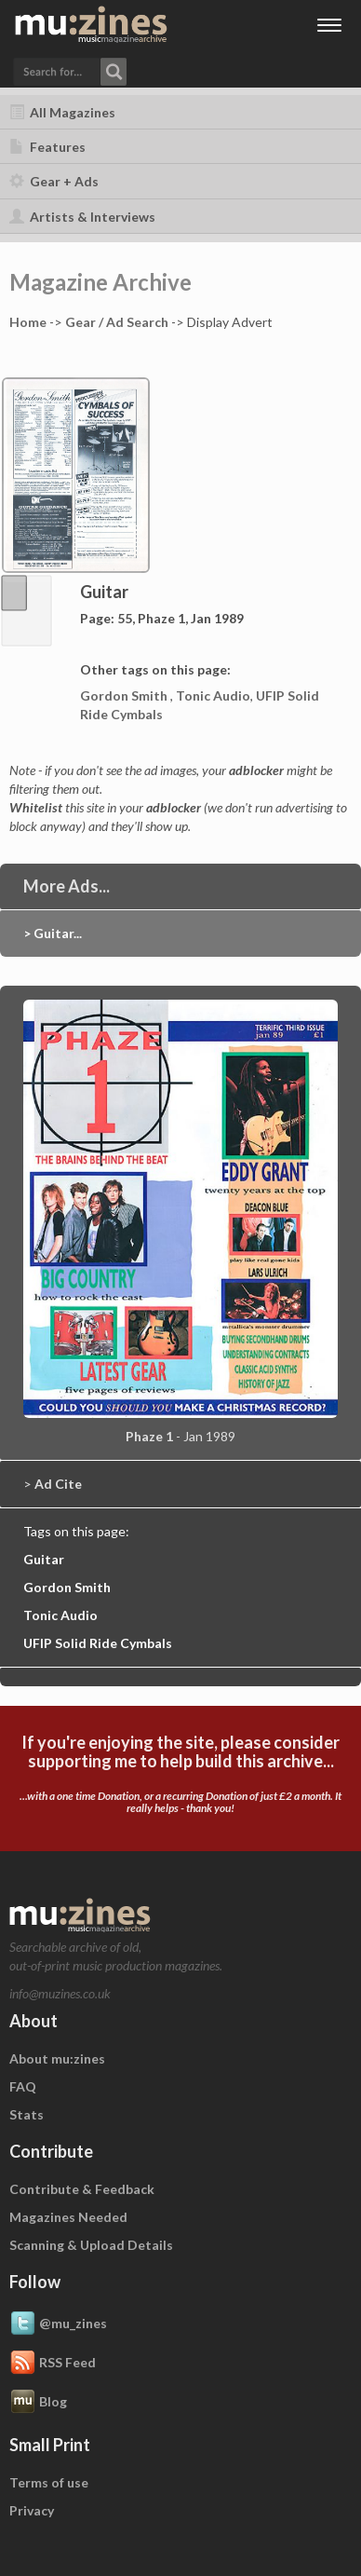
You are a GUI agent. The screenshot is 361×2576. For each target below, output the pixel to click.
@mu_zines (58, 2324)
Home (28, 322)
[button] (69, 70)
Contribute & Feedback (81, 2189)
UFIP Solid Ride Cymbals (97, 1643)
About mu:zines (57, 2058)
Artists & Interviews (82, 217)
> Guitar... (52, 933)
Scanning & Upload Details (91, 2245)
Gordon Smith (125, 695)
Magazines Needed (68, 2217)
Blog (38, 2403)
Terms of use (48, 2482)
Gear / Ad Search (116, 322)
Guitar (43, 1559)
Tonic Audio (213, 695)
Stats (26, 2114)
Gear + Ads (54, 181)
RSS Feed (52, 2363)
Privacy (31, 2510)
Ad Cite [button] (58, 1484)
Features (47, 147)
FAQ (22, 2086)
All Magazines (62, 112)
